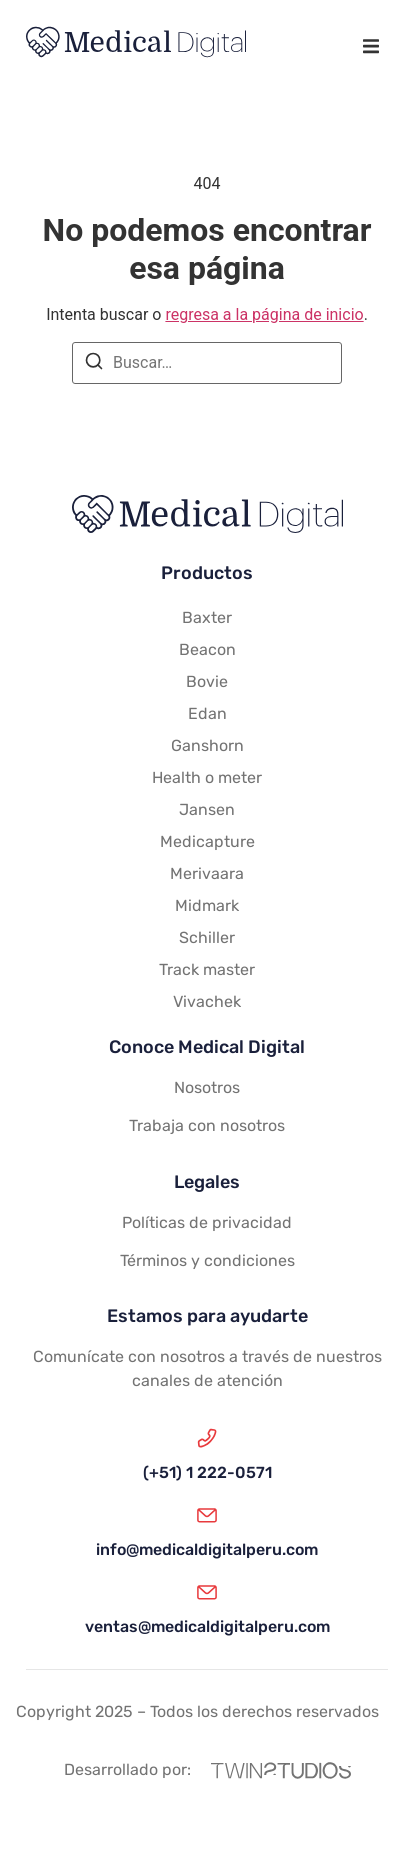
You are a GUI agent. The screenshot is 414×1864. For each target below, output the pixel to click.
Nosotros (207, 1087)
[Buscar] (94, 364)
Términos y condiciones (207, 1260)
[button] (370, 45)
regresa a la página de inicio (264, 314)
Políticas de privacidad (207, 1222)
